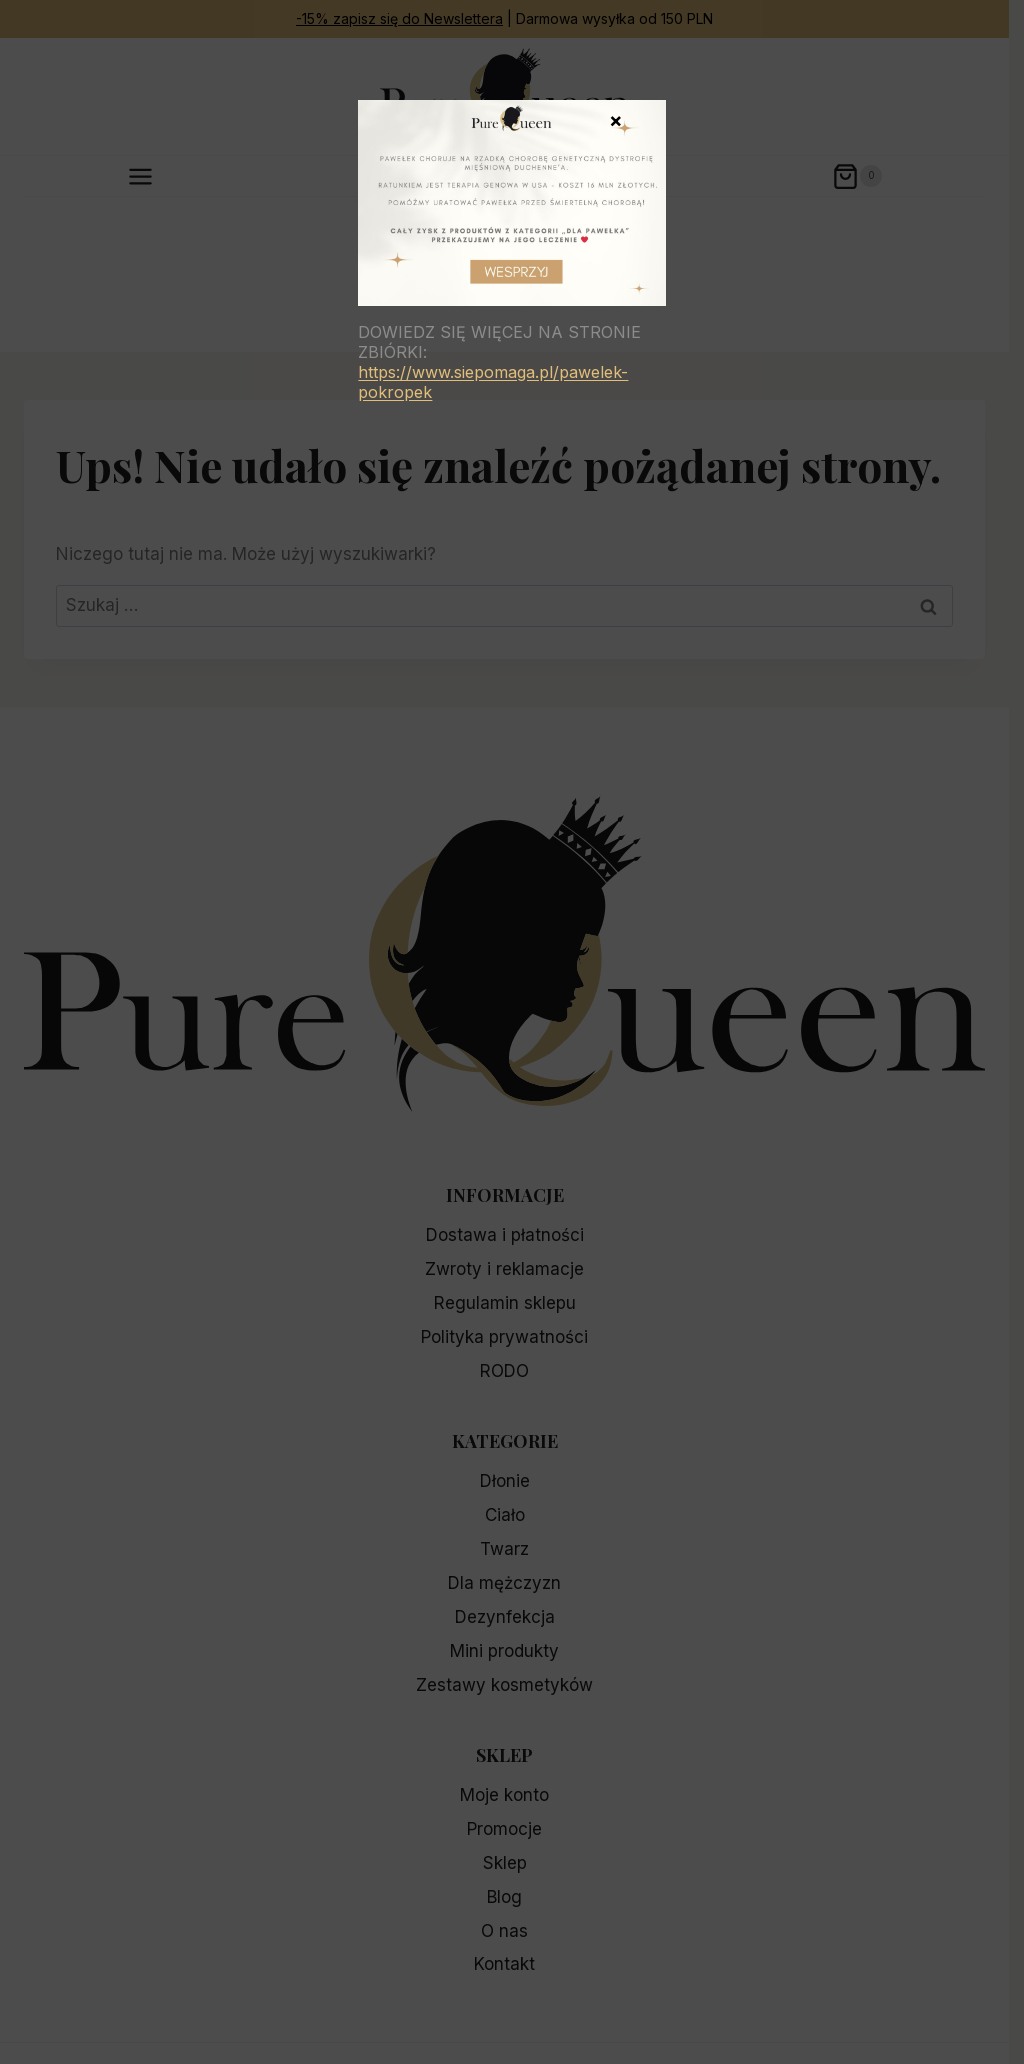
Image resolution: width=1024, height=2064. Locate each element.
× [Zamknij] (616, 119)
